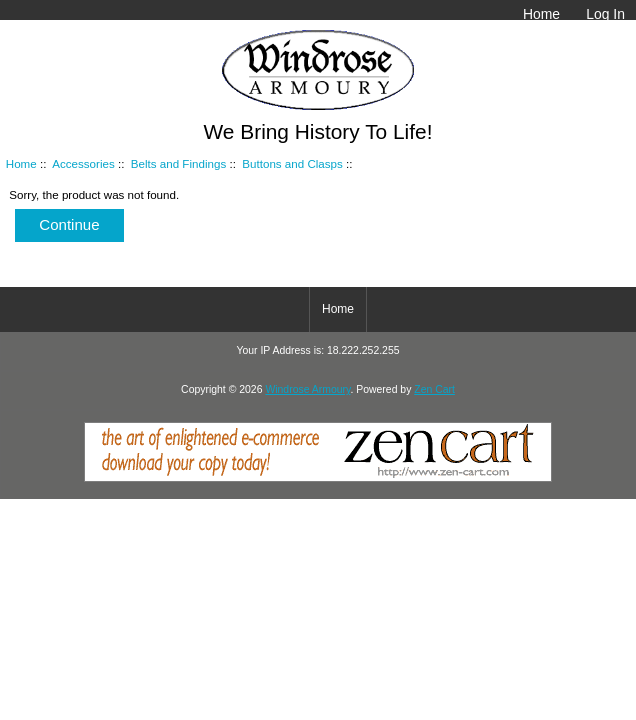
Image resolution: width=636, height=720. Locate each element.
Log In (605, 14)
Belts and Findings (178, 163)
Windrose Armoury (307, 389)
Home (541, 14)
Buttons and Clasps (292, 163)
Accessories (83, 163)
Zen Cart (434, 389)
